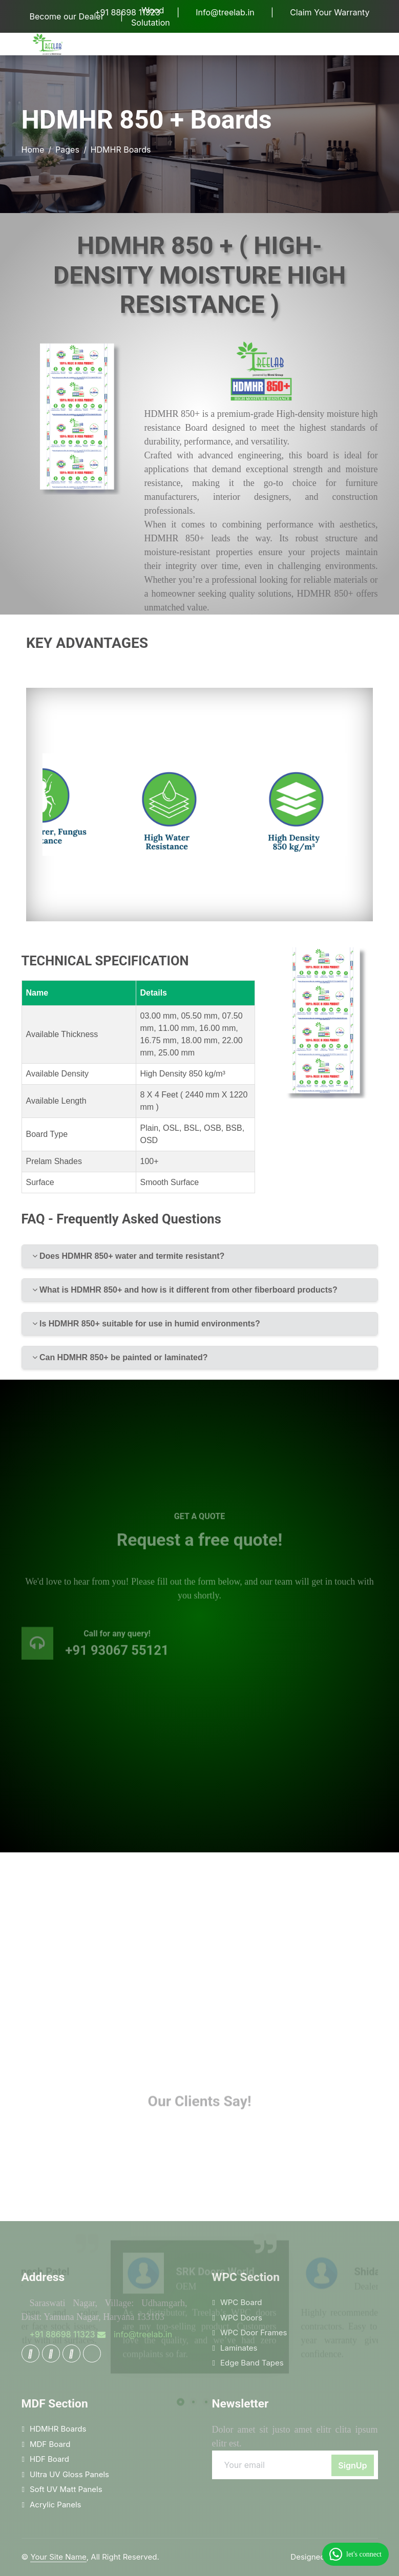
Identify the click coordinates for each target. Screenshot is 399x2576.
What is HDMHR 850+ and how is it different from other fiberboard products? (185, 1289)
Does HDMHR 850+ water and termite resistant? (128, 1256)
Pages (67, 149)
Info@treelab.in (225, 12)
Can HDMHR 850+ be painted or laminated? (120, 1357)
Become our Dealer (67, 16)
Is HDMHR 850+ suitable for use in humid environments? (146, 1323)
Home (33, 149)
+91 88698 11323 (127, 12)
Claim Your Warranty (329, 12)
